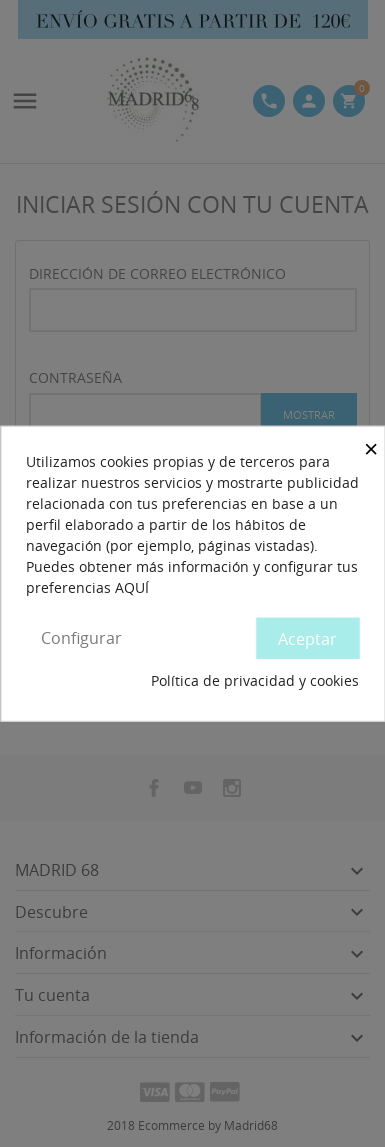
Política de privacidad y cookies (255, 680)
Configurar (81, 637)
